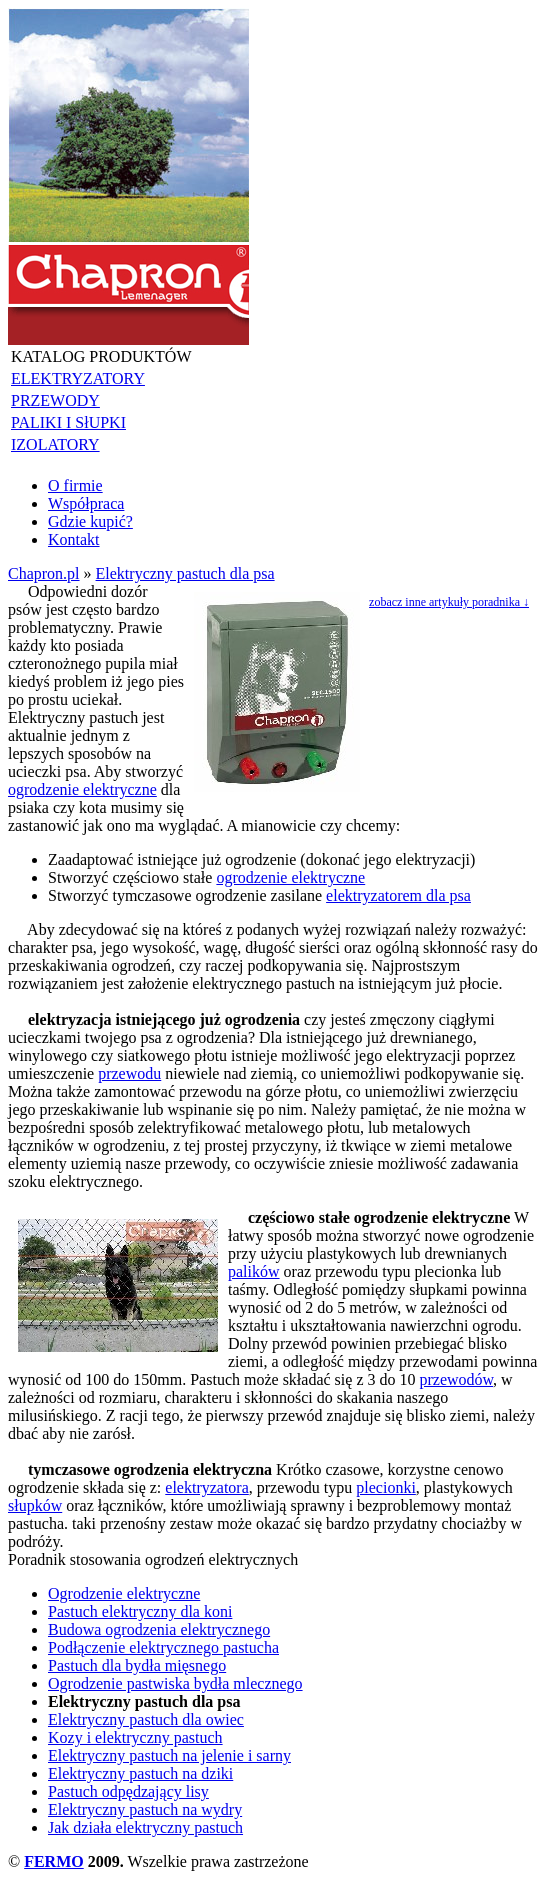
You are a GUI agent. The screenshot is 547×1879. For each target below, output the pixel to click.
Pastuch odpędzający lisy (128, 1791)
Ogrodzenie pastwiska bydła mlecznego (175, 1683)
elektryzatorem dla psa (398, 895)
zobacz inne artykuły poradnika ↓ (449, 602)
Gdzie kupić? (90, 521)
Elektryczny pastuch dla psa (185, 573)
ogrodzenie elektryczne (82, 789)
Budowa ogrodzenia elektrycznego (159, 1629)
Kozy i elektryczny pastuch (135, 1737)
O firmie (75, 485)
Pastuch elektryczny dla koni (140, 1611)
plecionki (386, 1487)
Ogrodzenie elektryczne (124, 1593)
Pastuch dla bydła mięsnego (137, 1665)
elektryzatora (207, 1487)
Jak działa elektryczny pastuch (145, 1827)
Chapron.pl (44, 573)
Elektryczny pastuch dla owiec (146, 1719)
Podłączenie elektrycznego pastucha (163, 1647)
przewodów (457, 1379)
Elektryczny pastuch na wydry (145, 1809)
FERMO (54, 1861)
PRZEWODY (55, 400)
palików (254, 1271)
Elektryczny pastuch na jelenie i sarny (169, 1755)
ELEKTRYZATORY (78, 378)
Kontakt (74, 539)
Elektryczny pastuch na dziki (140, 1773)
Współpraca (86, 503)
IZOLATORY (55, 444)
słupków (35, 1505)
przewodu (129, 1073)
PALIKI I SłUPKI (68, 422)
